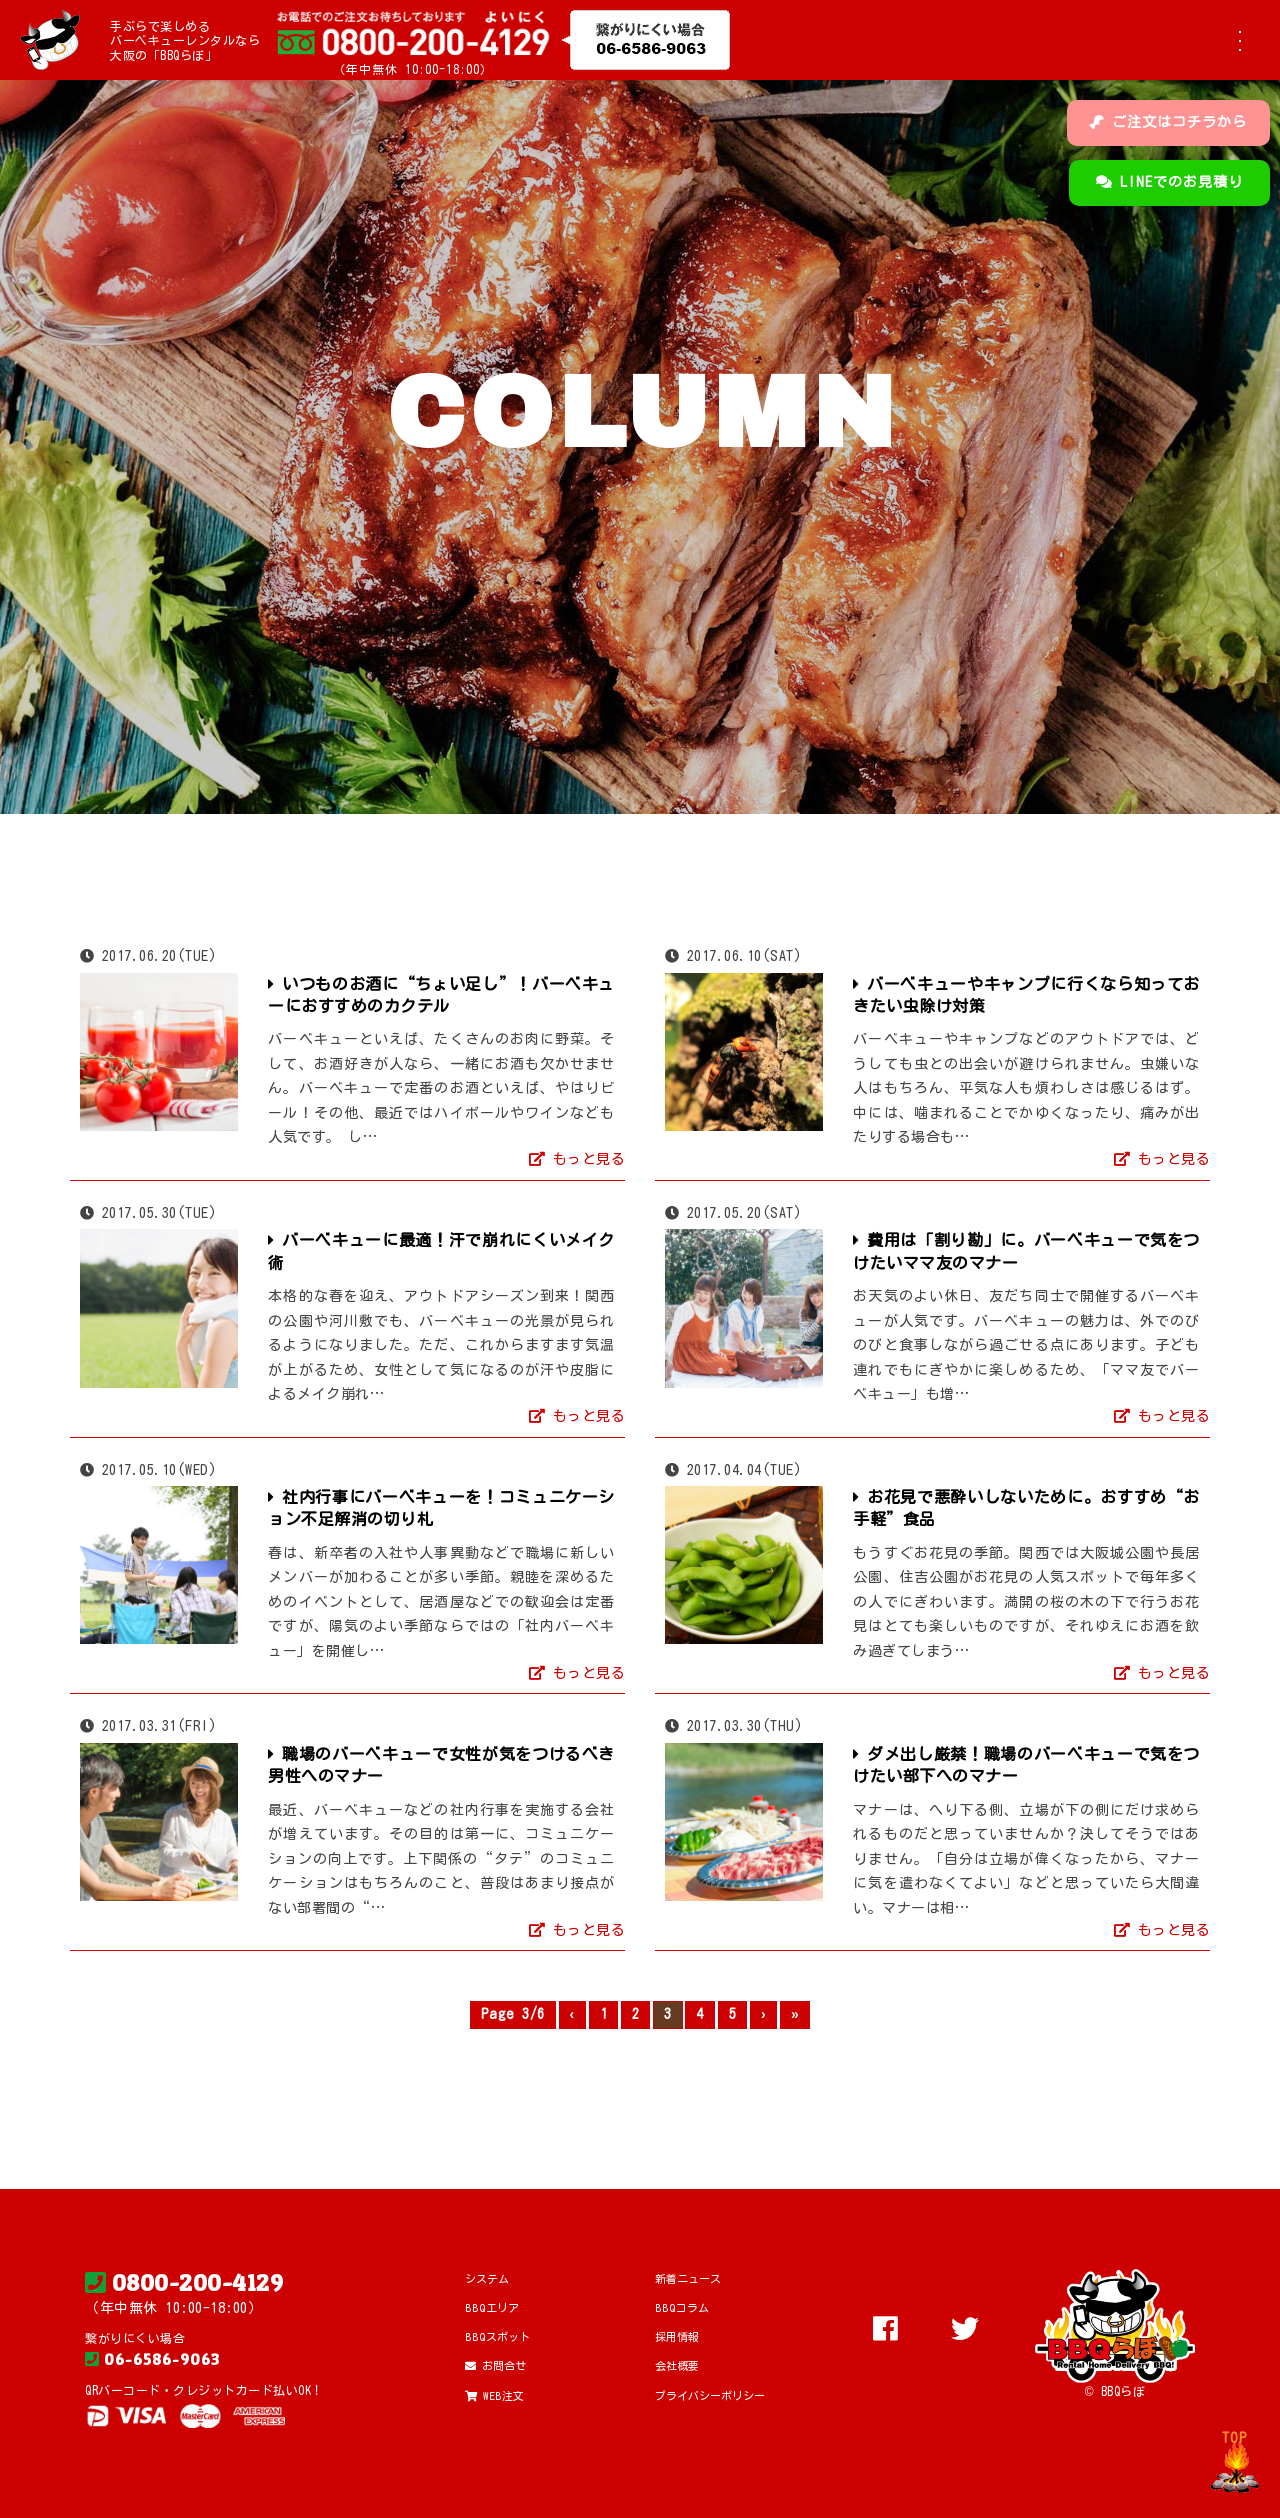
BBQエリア (492, 2307)
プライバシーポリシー (710, 2395)
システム (487, 2278)
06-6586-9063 (152, 2359)
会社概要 (677, 2365)
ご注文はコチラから (1168, 122)
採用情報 (677, 2336)
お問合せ (495, 2365)
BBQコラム (682, 2307)
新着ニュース (688, 2278)
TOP (1235, 2438)
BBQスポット (497, 2336)
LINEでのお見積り (1169, 182)
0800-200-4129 (184, 2283)
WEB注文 (494, 2395)
